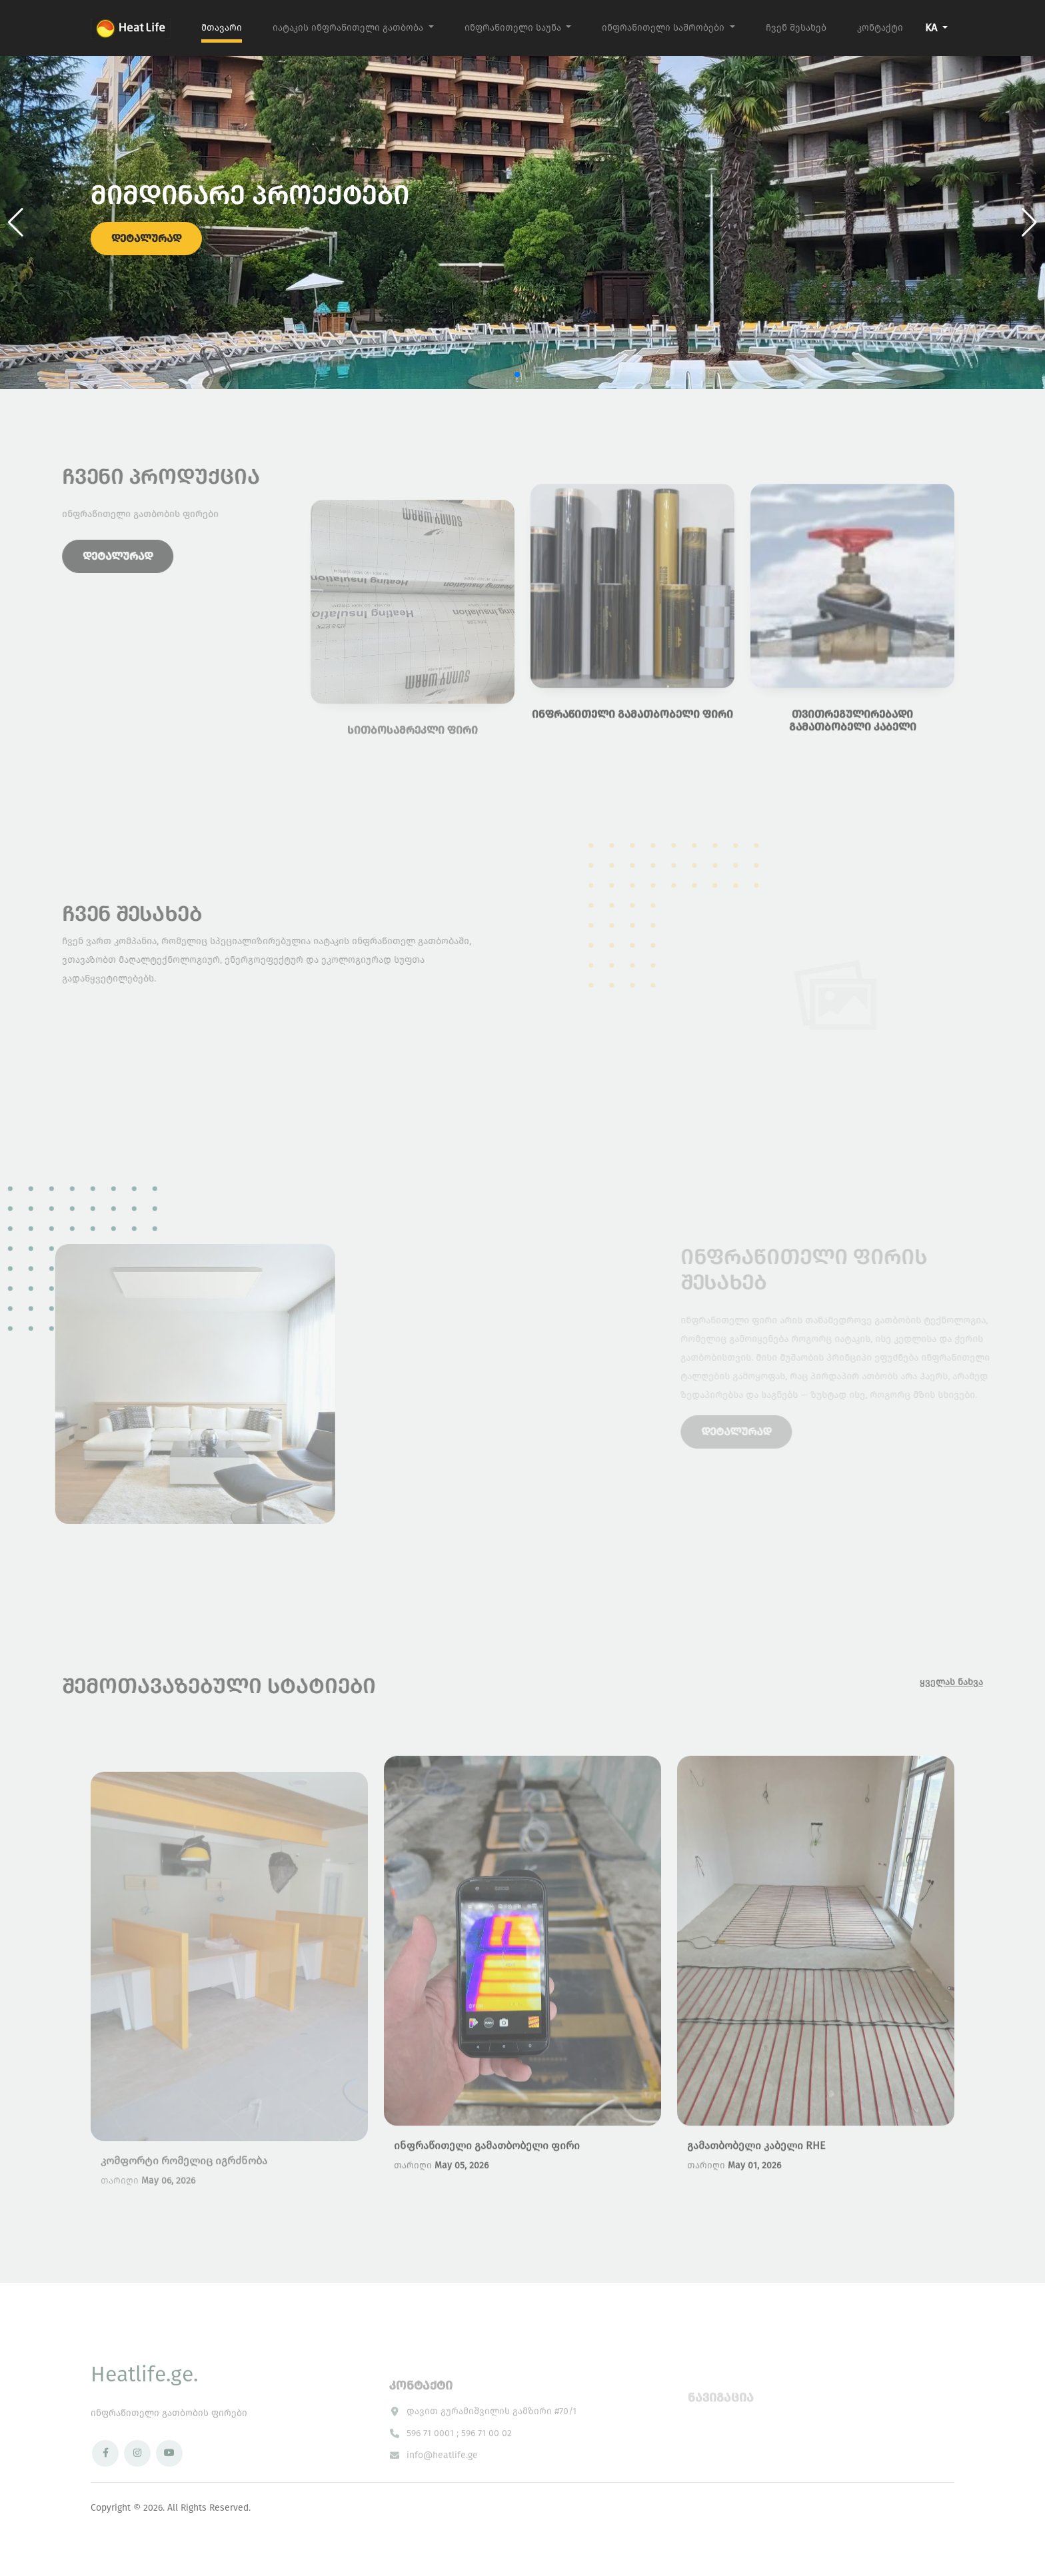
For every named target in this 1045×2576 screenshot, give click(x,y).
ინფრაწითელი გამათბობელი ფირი (487, 2186)
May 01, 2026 (754, 2207)
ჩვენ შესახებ (796, 27)
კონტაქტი (880, 27)
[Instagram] (137, 2487)
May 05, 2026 (462, 2207)
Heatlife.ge (144, 2408)
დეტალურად (146, 245)
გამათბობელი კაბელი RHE (756, 2186)
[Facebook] (105, 2487)
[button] (1029, 222)
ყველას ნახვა (985, 1682)
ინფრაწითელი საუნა (514, 27)
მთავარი (221, 27)
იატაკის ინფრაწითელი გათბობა (349, 27)
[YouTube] (169, 2487)
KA (932, 27)
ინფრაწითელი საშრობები (664, 27)
